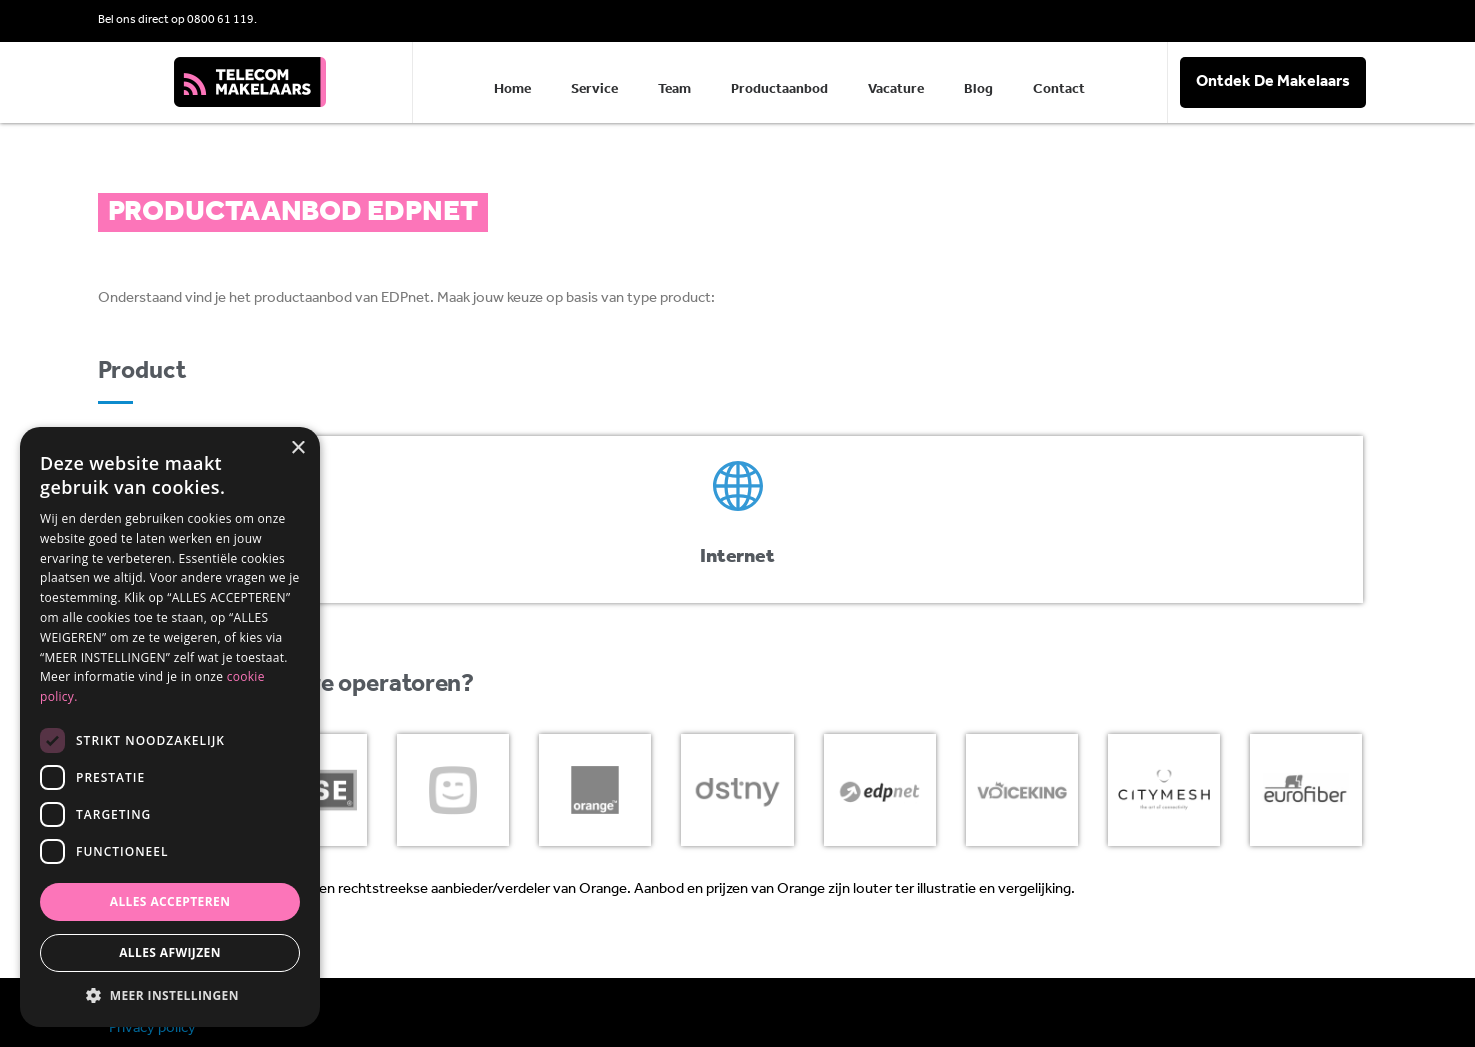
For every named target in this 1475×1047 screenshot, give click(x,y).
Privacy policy (152, 1028)
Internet (737, 557)
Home (512, 89)
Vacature (896, 89)
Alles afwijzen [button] (170, 952)
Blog (978, 89)
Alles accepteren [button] (170, 901)
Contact (1059, 89)
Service (594, 89)
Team (674, 89)
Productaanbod (779, 89)
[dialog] (170, 727)
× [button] (297, 448)
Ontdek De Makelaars (1273, 82)
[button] (170, 996)
